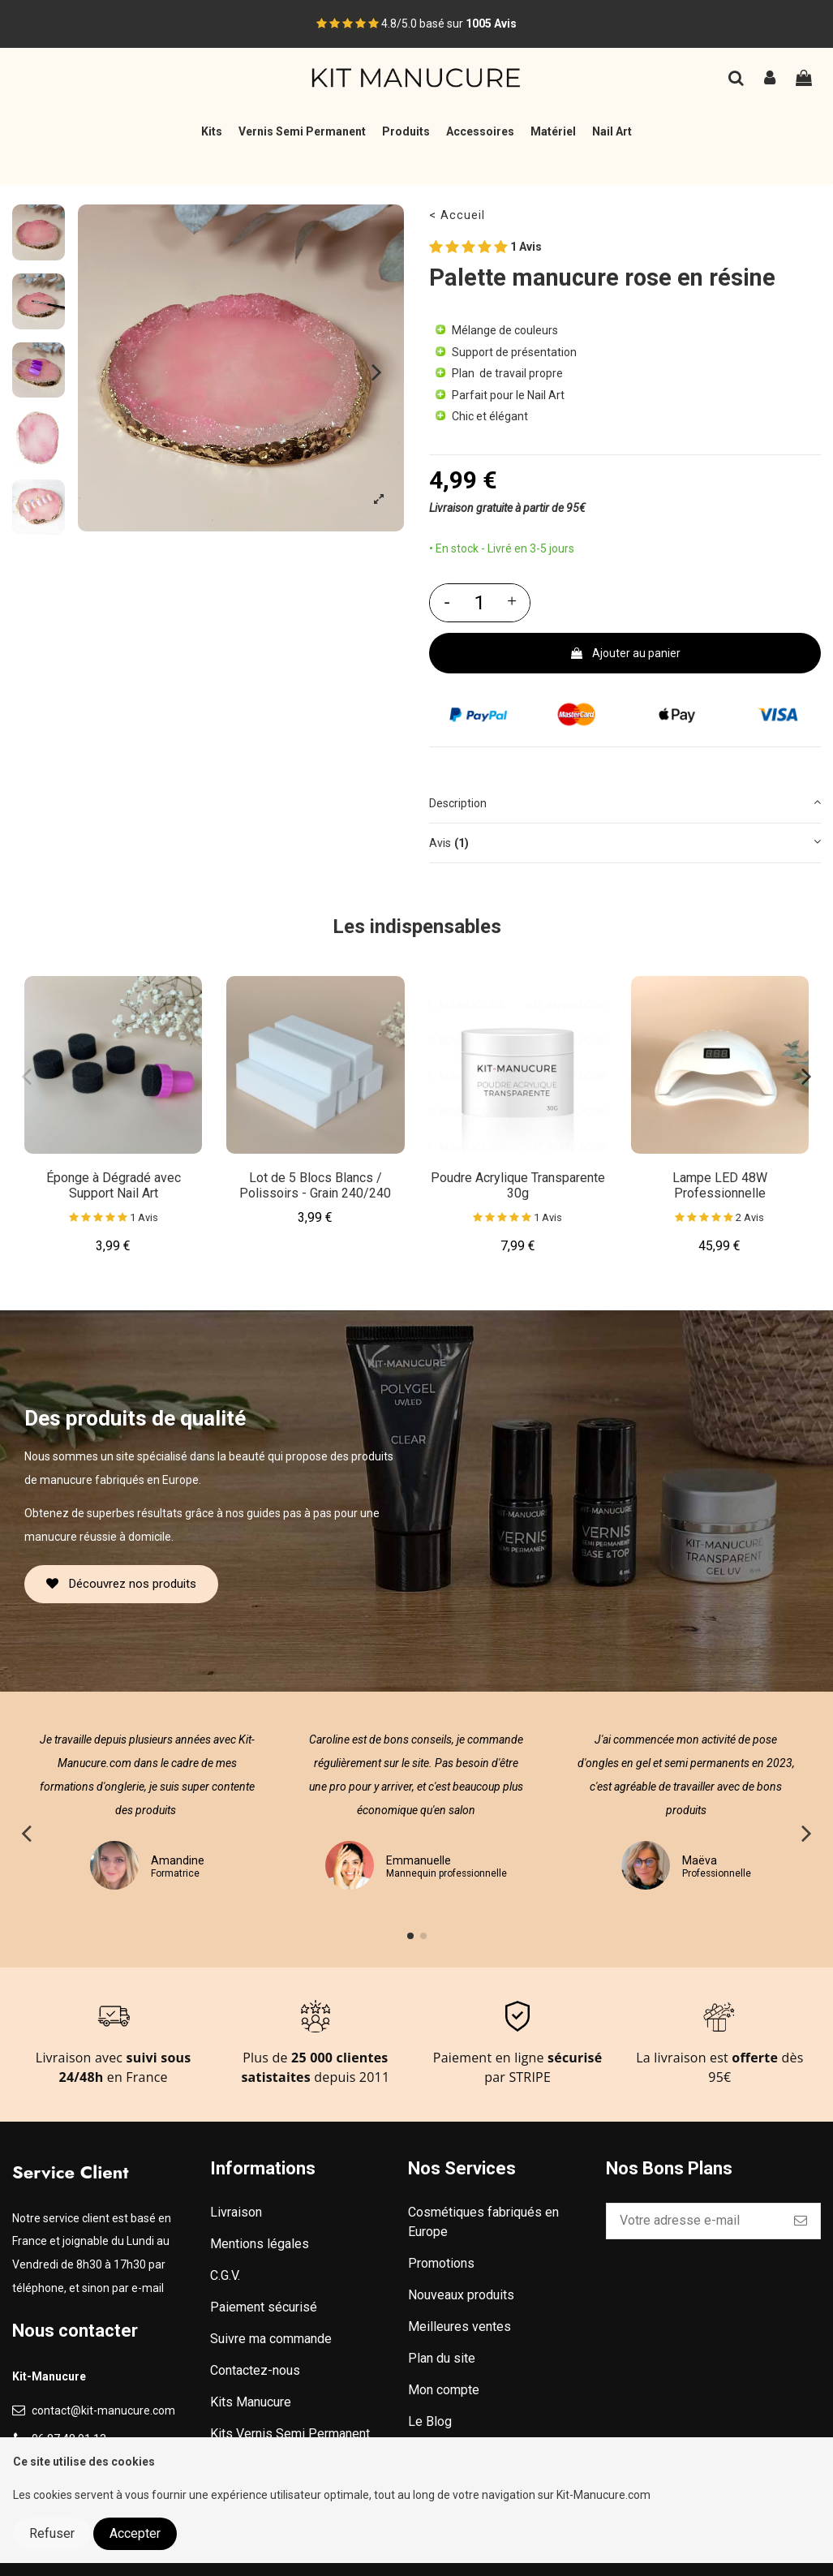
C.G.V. (225, 2275)
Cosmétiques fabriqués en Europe (483, 2221)
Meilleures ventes (459, 2326)
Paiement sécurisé (263, 2307)
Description (625, 801)
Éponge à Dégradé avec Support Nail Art (113, 1185)
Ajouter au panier (625, 653)
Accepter (135, 2533)
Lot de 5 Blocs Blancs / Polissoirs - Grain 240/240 (315, 1185)
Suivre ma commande (271, 2338)
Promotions (441, 2263)
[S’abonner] (800, 2221)
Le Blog (430, 2421)
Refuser (52, 2533)
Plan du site (441, 2358)
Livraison (236, 2212)
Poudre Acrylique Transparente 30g (518, 1185)
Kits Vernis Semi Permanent (290, 2433)
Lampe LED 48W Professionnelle (719, 1185)
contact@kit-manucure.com (103, 2410)
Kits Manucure (250, 2402)
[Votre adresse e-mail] (694, 2221)
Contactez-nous (255, 2370)
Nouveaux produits (461, 2295)
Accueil (462, 215)
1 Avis (485, 247)
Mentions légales (259, 2243)
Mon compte (443, 2390)
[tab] (625, 804)
